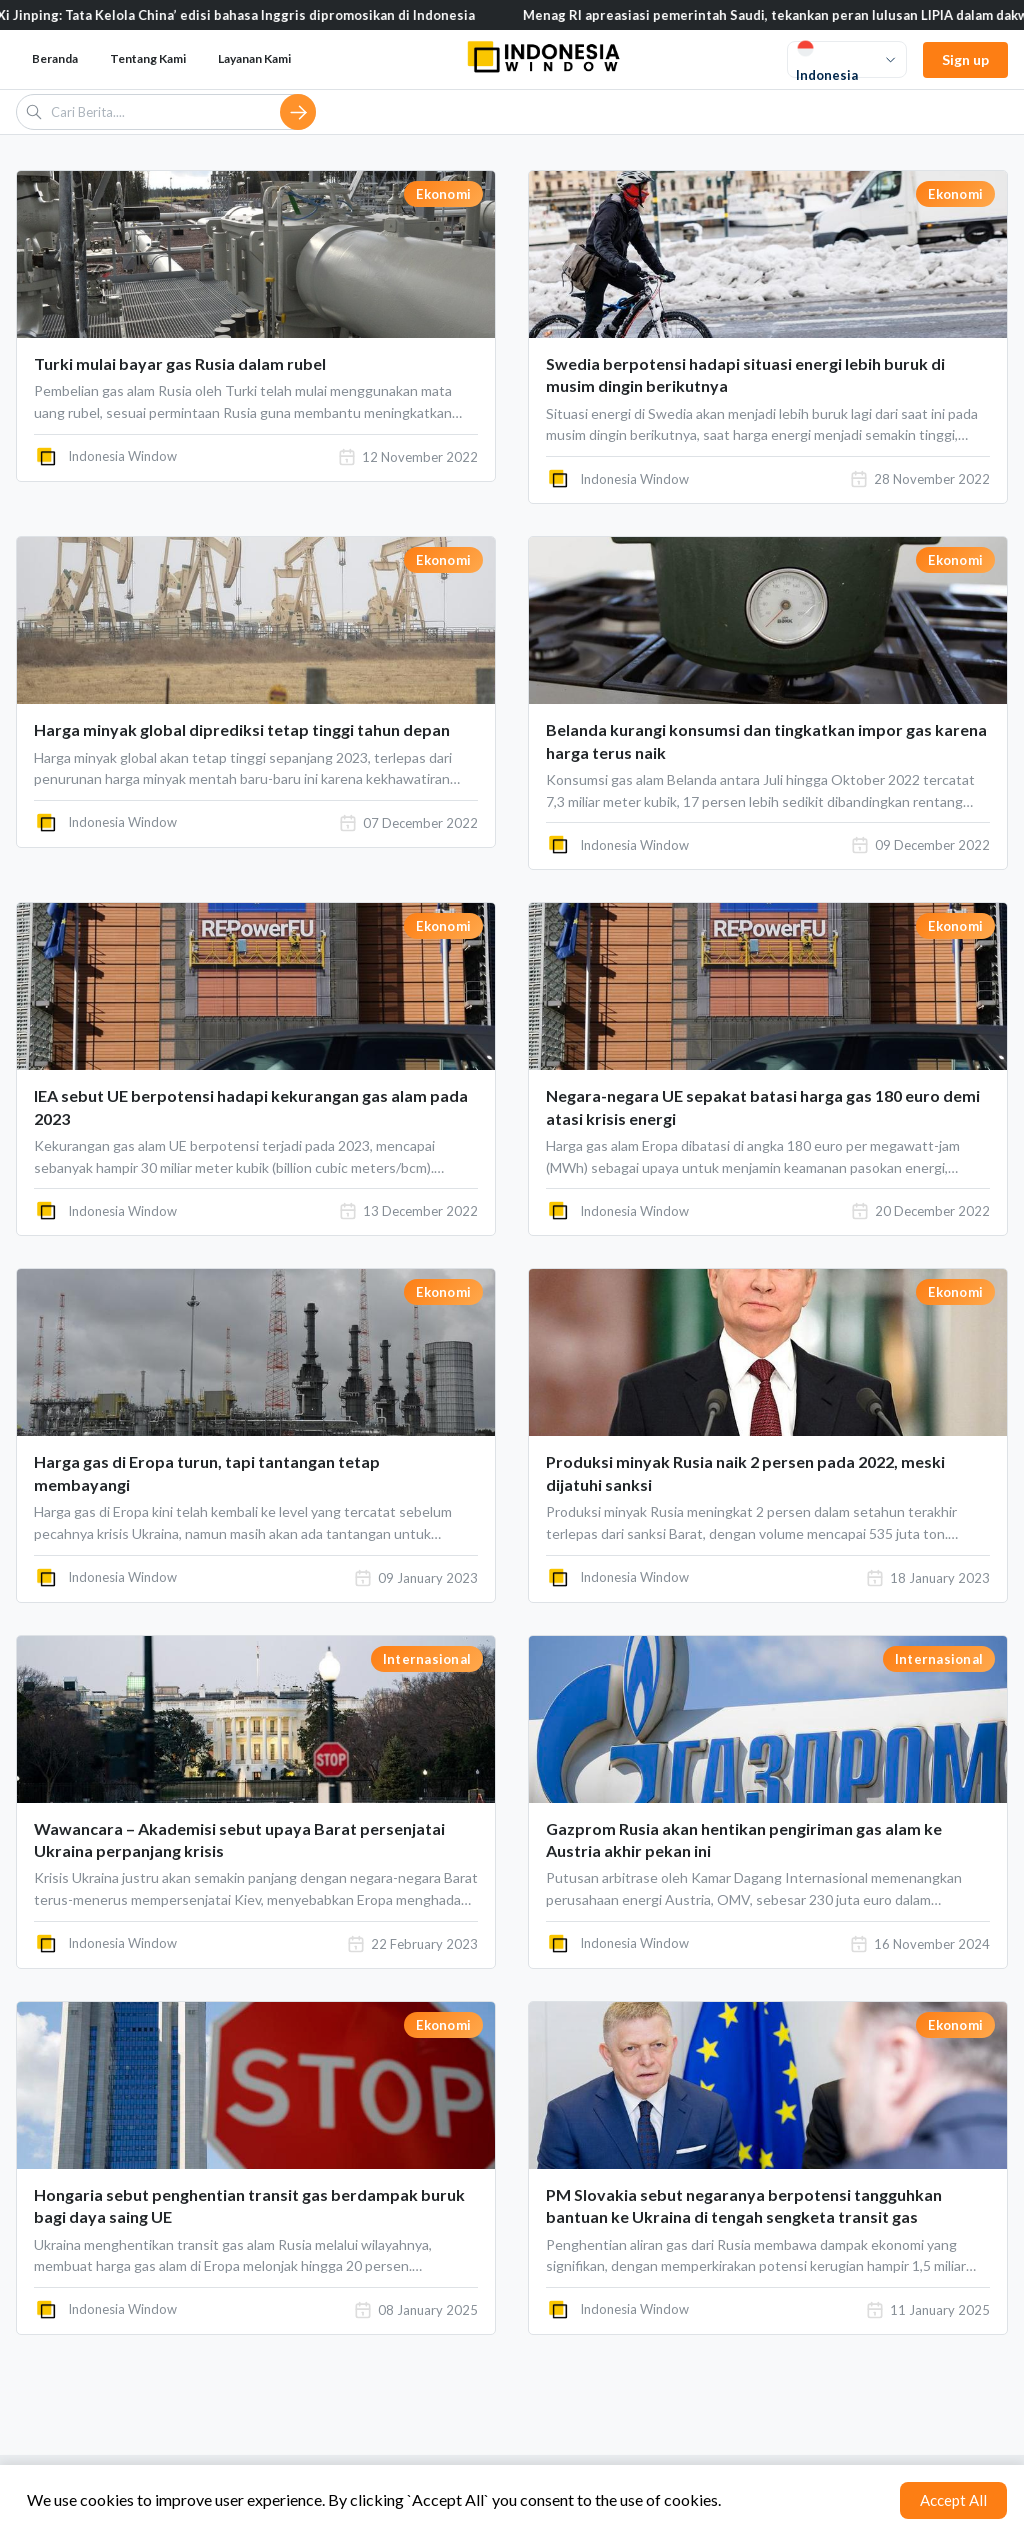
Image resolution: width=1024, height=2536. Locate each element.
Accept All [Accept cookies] (953, 2500)
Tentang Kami (148, 58)
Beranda (55, 58)
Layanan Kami (254, 58)
